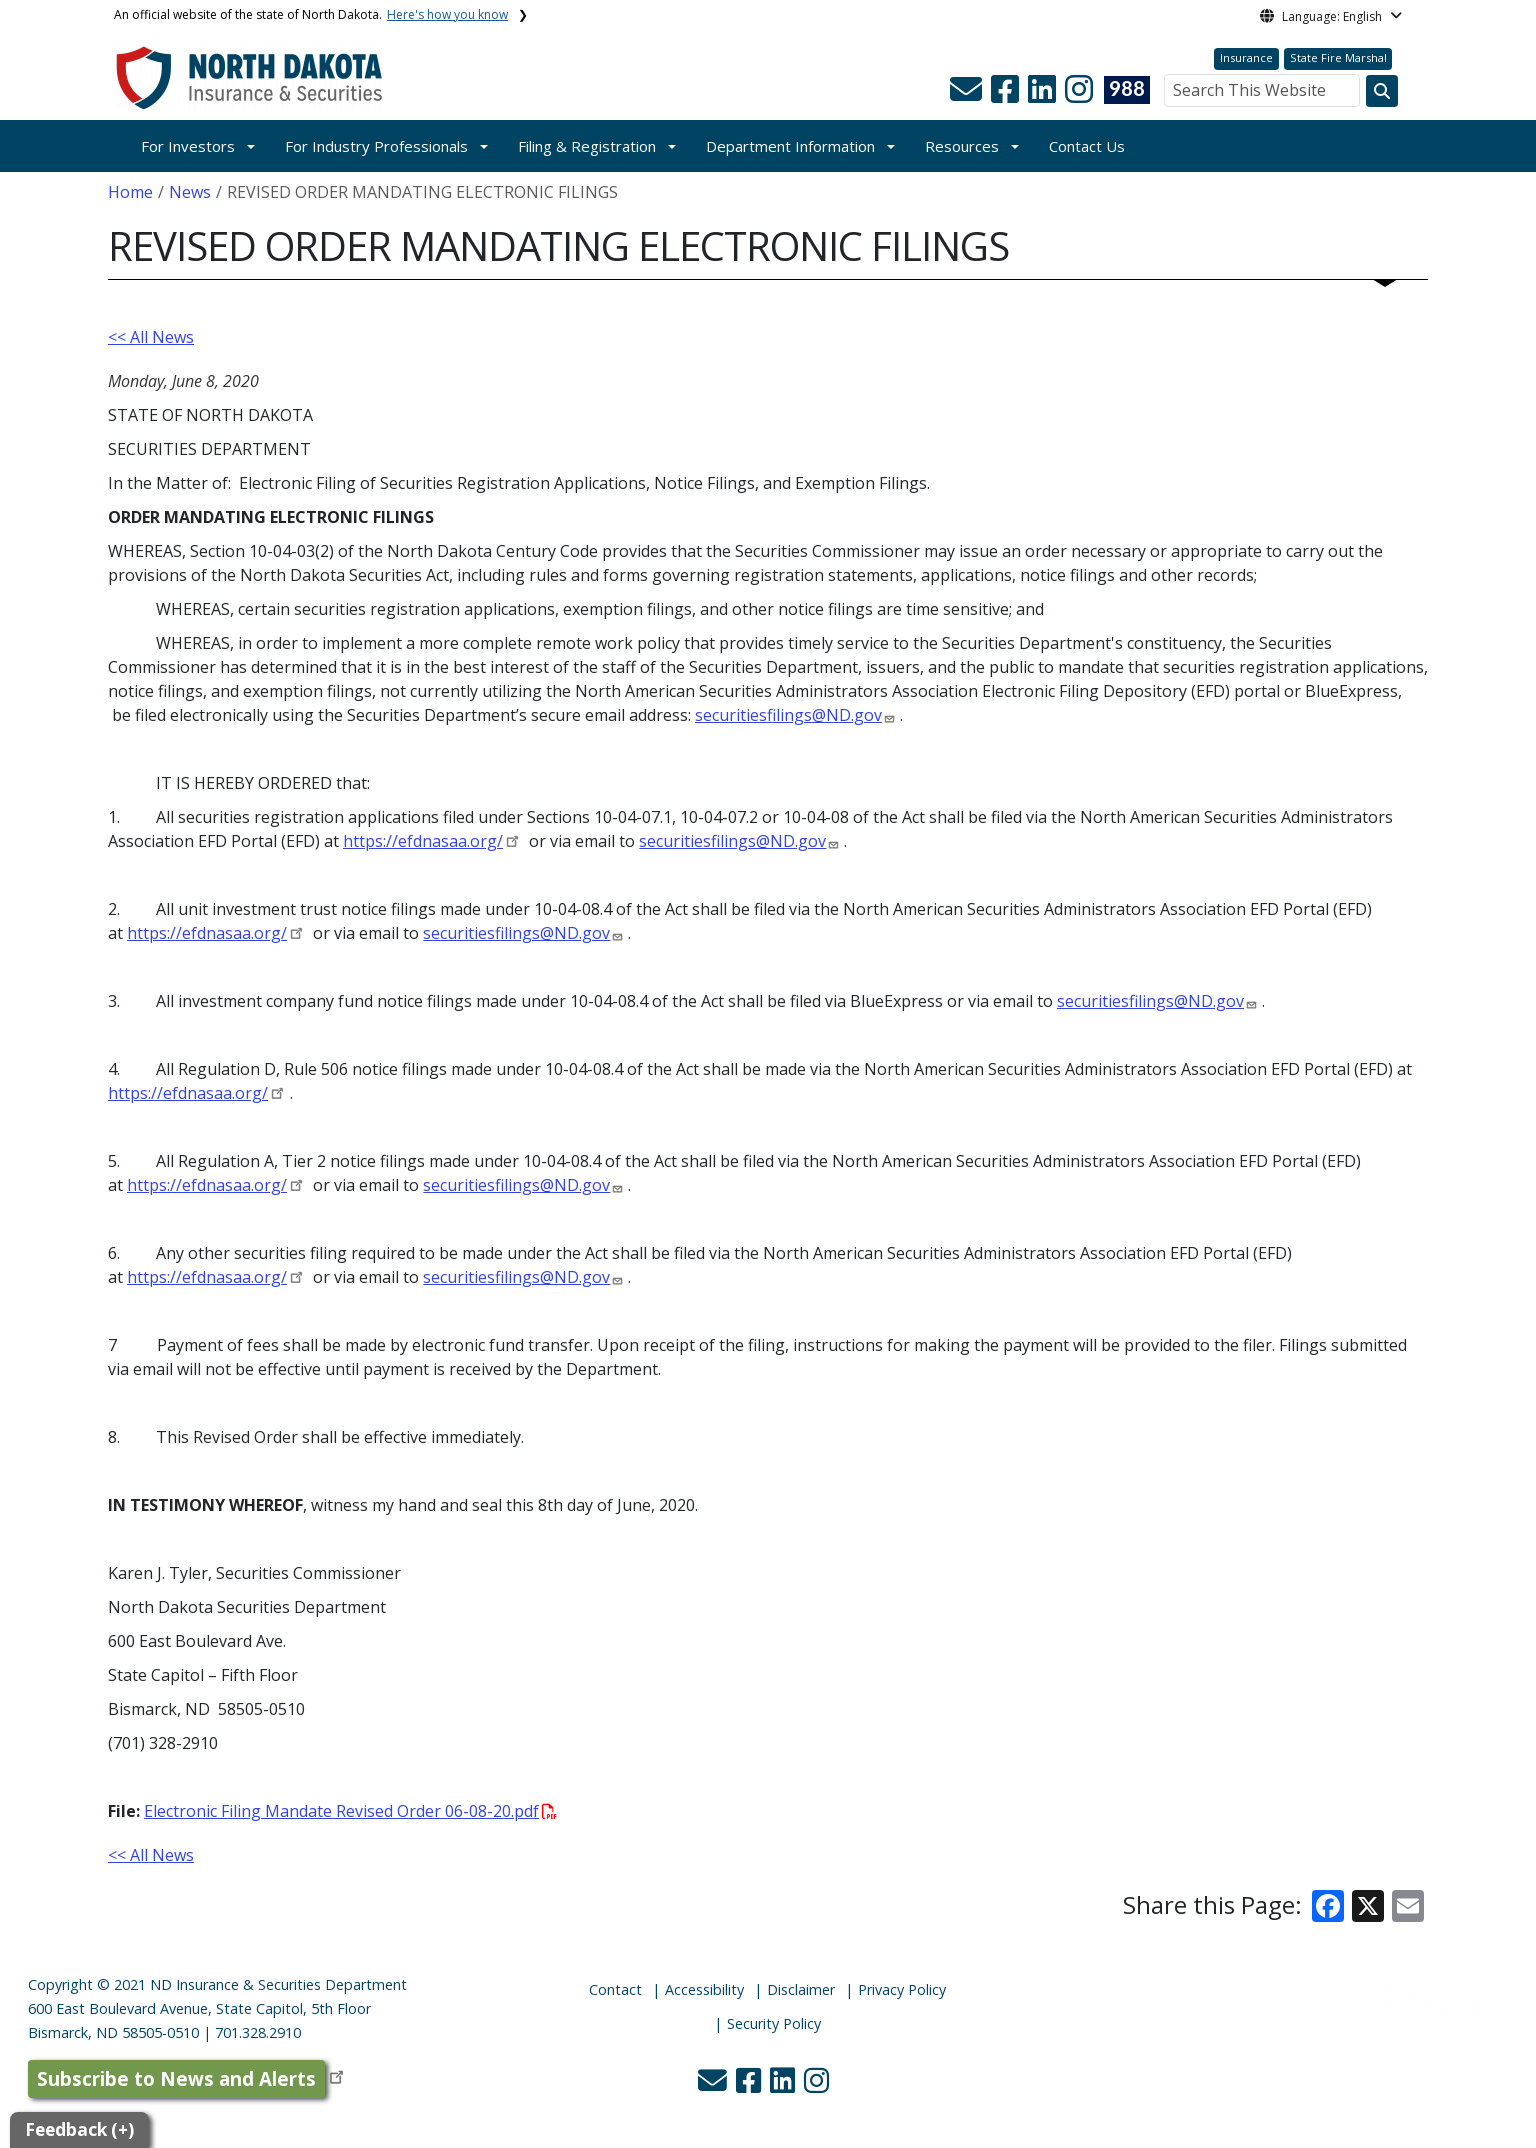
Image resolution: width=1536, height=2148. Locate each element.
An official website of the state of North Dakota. (311, 14)
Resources (962, 146)
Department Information (790, 146)
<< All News (151, 337)
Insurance (1246, 57)
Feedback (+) (79, 2129)
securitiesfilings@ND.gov (788, 715)
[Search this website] (1382, 91)
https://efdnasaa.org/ (423, 841)
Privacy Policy (902, 1989)
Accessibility (704, 1989)
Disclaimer (801, 1989)
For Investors (188, 146)
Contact (615, 1989)
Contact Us (1087, 146)
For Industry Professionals (376, 146)
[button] (968, 95)
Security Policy (774, 2023)
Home (130, 192)
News (190, 192)
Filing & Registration (587, 146)
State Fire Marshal (1338, 57)
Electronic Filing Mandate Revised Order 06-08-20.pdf (350, 1811)
